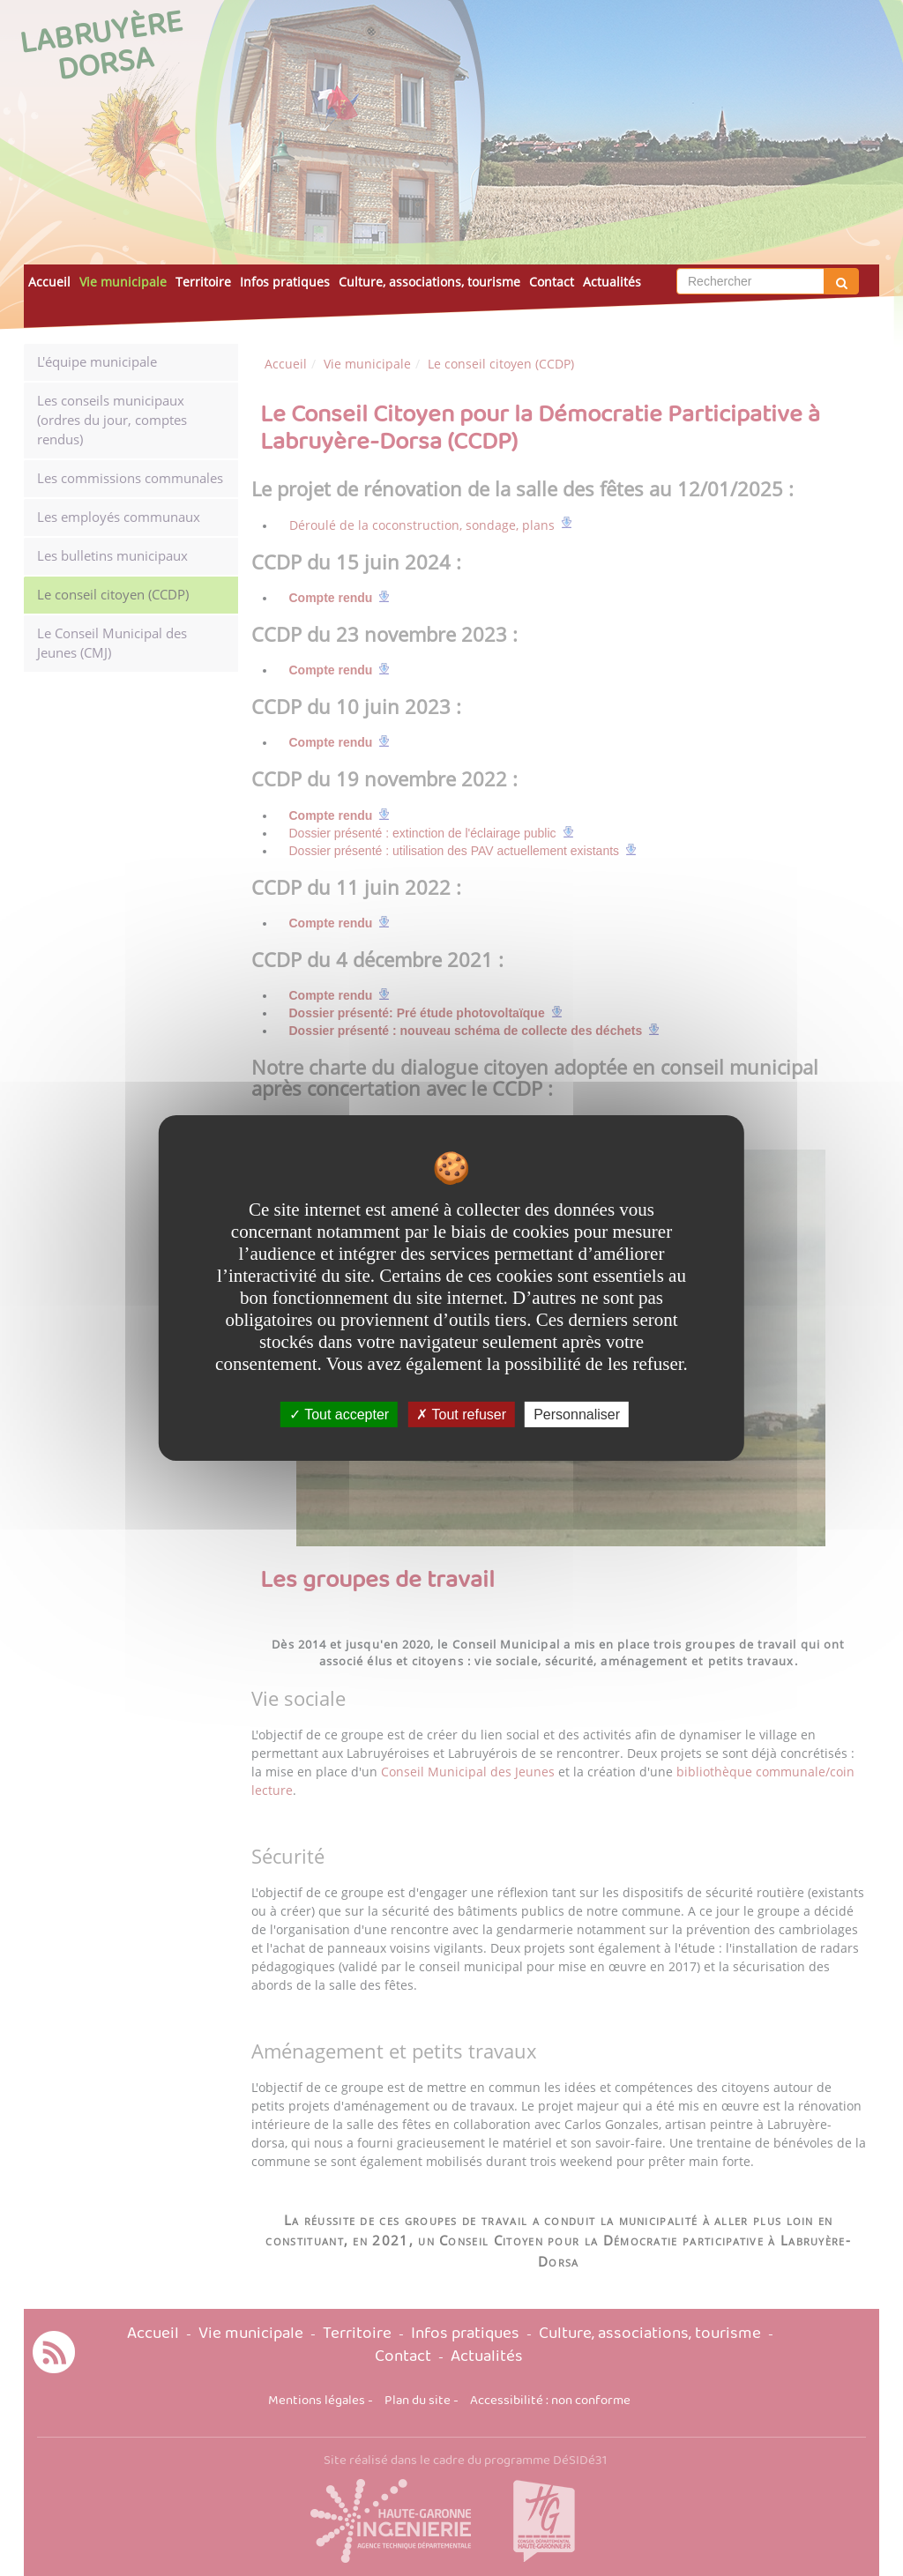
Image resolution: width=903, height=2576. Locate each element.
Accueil (49, 281)
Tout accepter (339, 1414)
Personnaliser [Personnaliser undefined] (577, 1414)
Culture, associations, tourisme (429, 281)
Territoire (203, 281)
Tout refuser (461, 1414)
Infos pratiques (285, 281)
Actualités (612, 281)
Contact (551, 281)
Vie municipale (123, 281)
